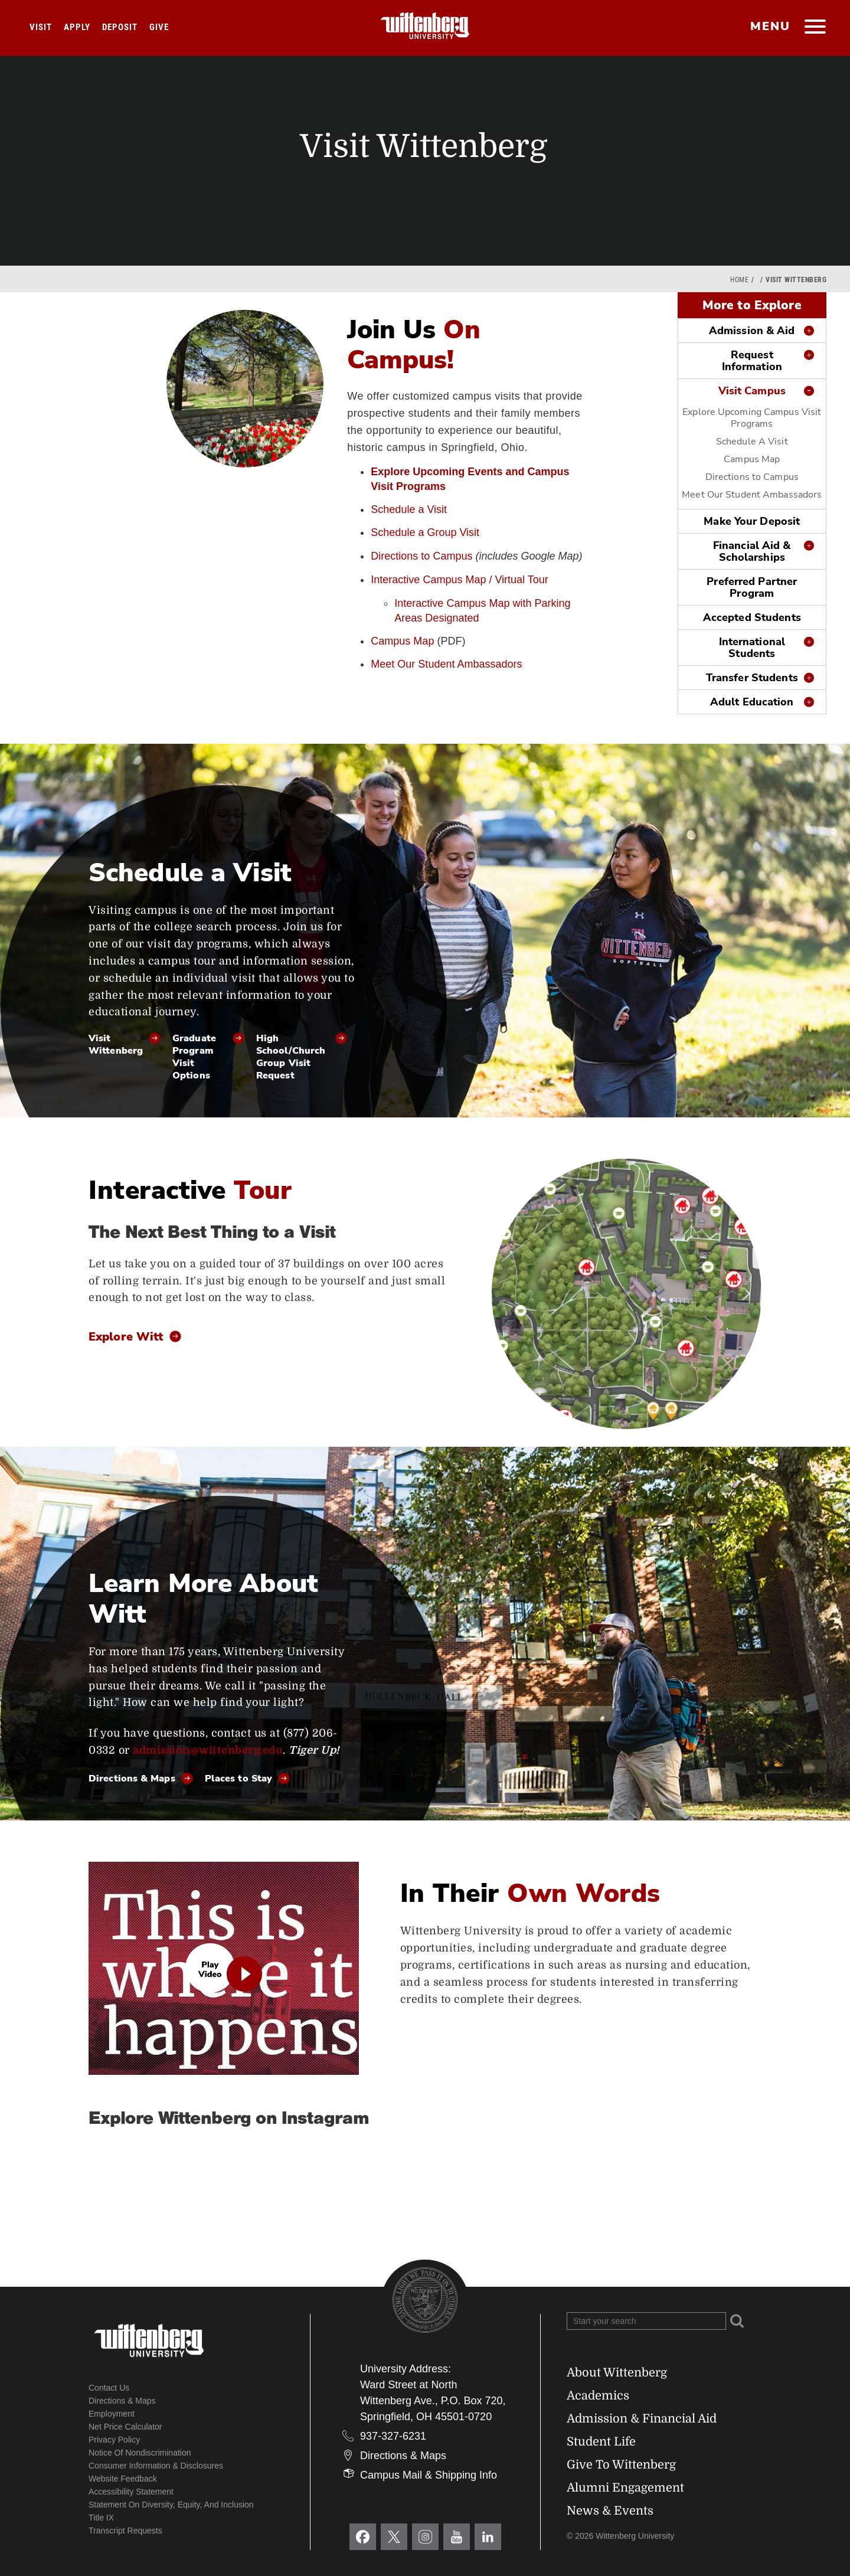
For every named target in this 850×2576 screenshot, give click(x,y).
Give (159, 27)
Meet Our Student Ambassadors (446, 664)
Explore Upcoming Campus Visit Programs (751, 418)
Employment (112, 2413)
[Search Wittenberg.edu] (646, 2321)
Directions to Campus (421, 556)
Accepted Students (752, 617)
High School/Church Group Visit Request (290, 1057)
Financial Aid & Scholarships (752, 551)
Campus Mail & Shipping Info (428, 2475)
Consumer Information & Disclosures (156, 2465)
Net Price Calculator (125, 2426)
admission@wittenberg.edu (208, 1750)
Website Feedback (123, 2478)
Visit (41, 27)
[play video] (224, 1968)
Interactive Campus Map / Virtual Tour (459, 580)
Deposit (120, 27)
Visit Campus (752, 391)
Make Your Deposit (752, 521)
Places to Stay (238, 1779)
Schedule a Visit (409, 509)
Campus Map (402, 641)
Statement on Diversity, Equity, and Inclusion (171, 2504)
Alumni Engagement (625, 2488)
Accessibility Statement (131, 2491)
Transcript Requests (125, 2530)
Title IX (101, 2517)
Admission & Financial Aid (642, 2418)
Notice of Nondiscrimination (140, 2452)
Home (739, 280)
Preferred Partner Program (752, 587)
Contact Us (109, 2387)
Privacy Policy (114, 2439)
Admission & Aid (752, 330)
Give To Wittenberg (621, 2465)
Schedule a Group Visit (425, 532)
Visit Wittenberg (116, 1044)
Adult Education (752, 702)
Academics (598, 2395)
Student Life (601, 2441)
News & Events (610, 2511)
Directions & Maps (132, 1779)
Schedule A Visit (752, 441)
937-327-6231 (393, 2436)
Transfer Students (752, 678)
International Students (752, 647)
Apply (77, 27)
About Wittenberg (617, 2372)
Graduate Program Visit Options (194, 1057)
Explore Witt (126, 1338)
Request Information (752, 360)
